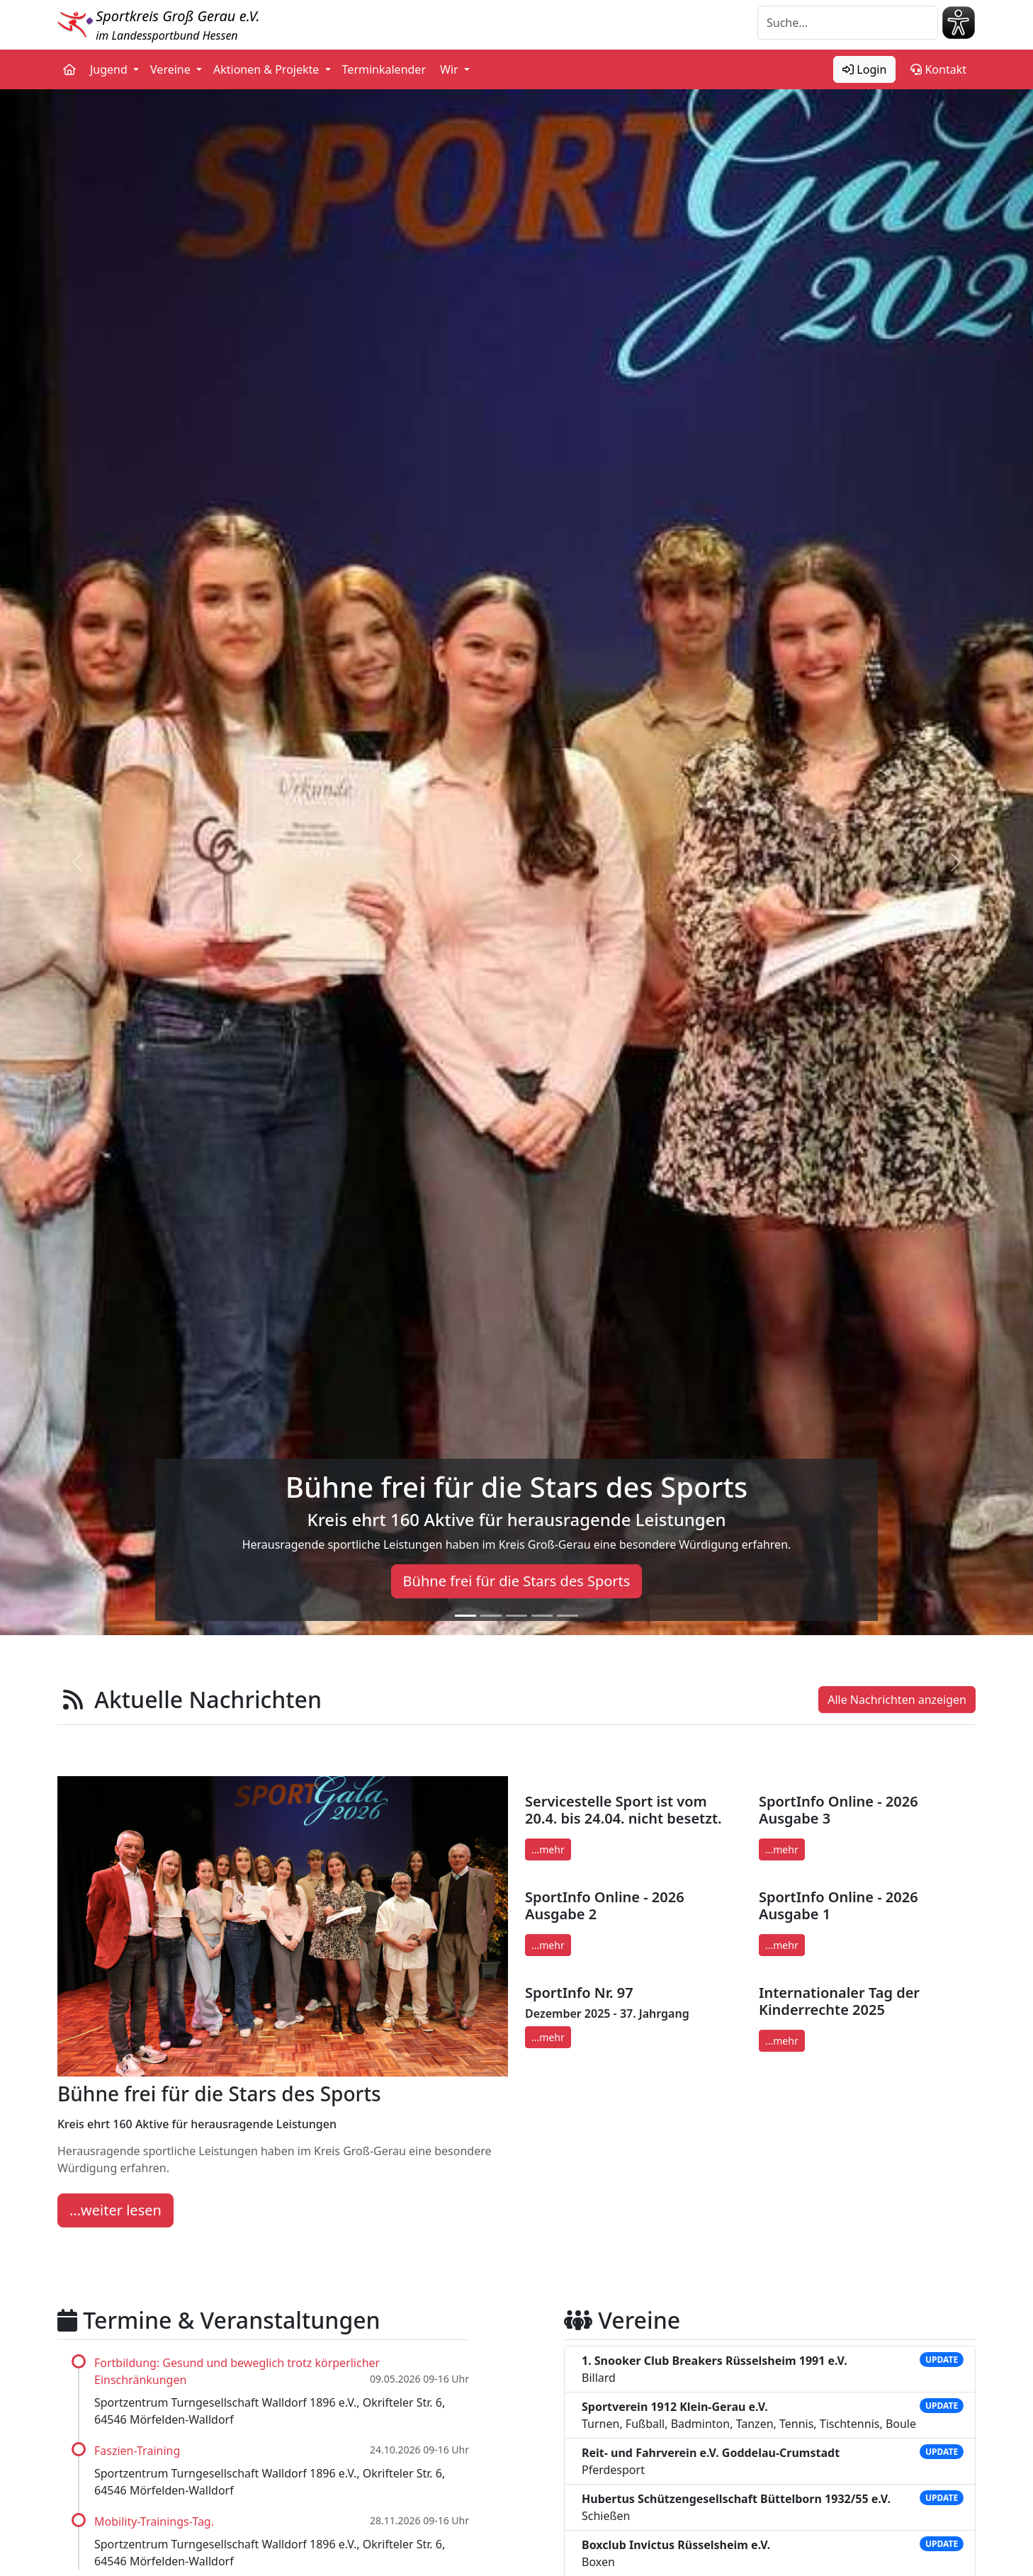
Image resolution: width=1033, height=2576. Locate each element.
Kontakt (938, 69)
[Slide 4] (542, 1616)
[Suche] (847, 23)
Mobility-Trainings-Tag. (154, 2521)
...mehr (548, 1849)
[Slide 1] (465, 1616)
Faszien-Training (137, 2450)
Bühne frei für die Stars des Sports (517, 1581)
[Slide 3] (516, 1616)
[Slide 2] (491, 1616)
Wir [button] (450, 69)
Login (864, 69)
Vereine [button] (171, 69)
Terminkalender (384, 69)
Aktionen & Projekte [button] (267, 69)
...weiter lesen (115, 2210)
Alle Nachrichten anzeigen (897, 1699)
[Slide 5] (567, 1616)
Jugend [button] (110, 69)
